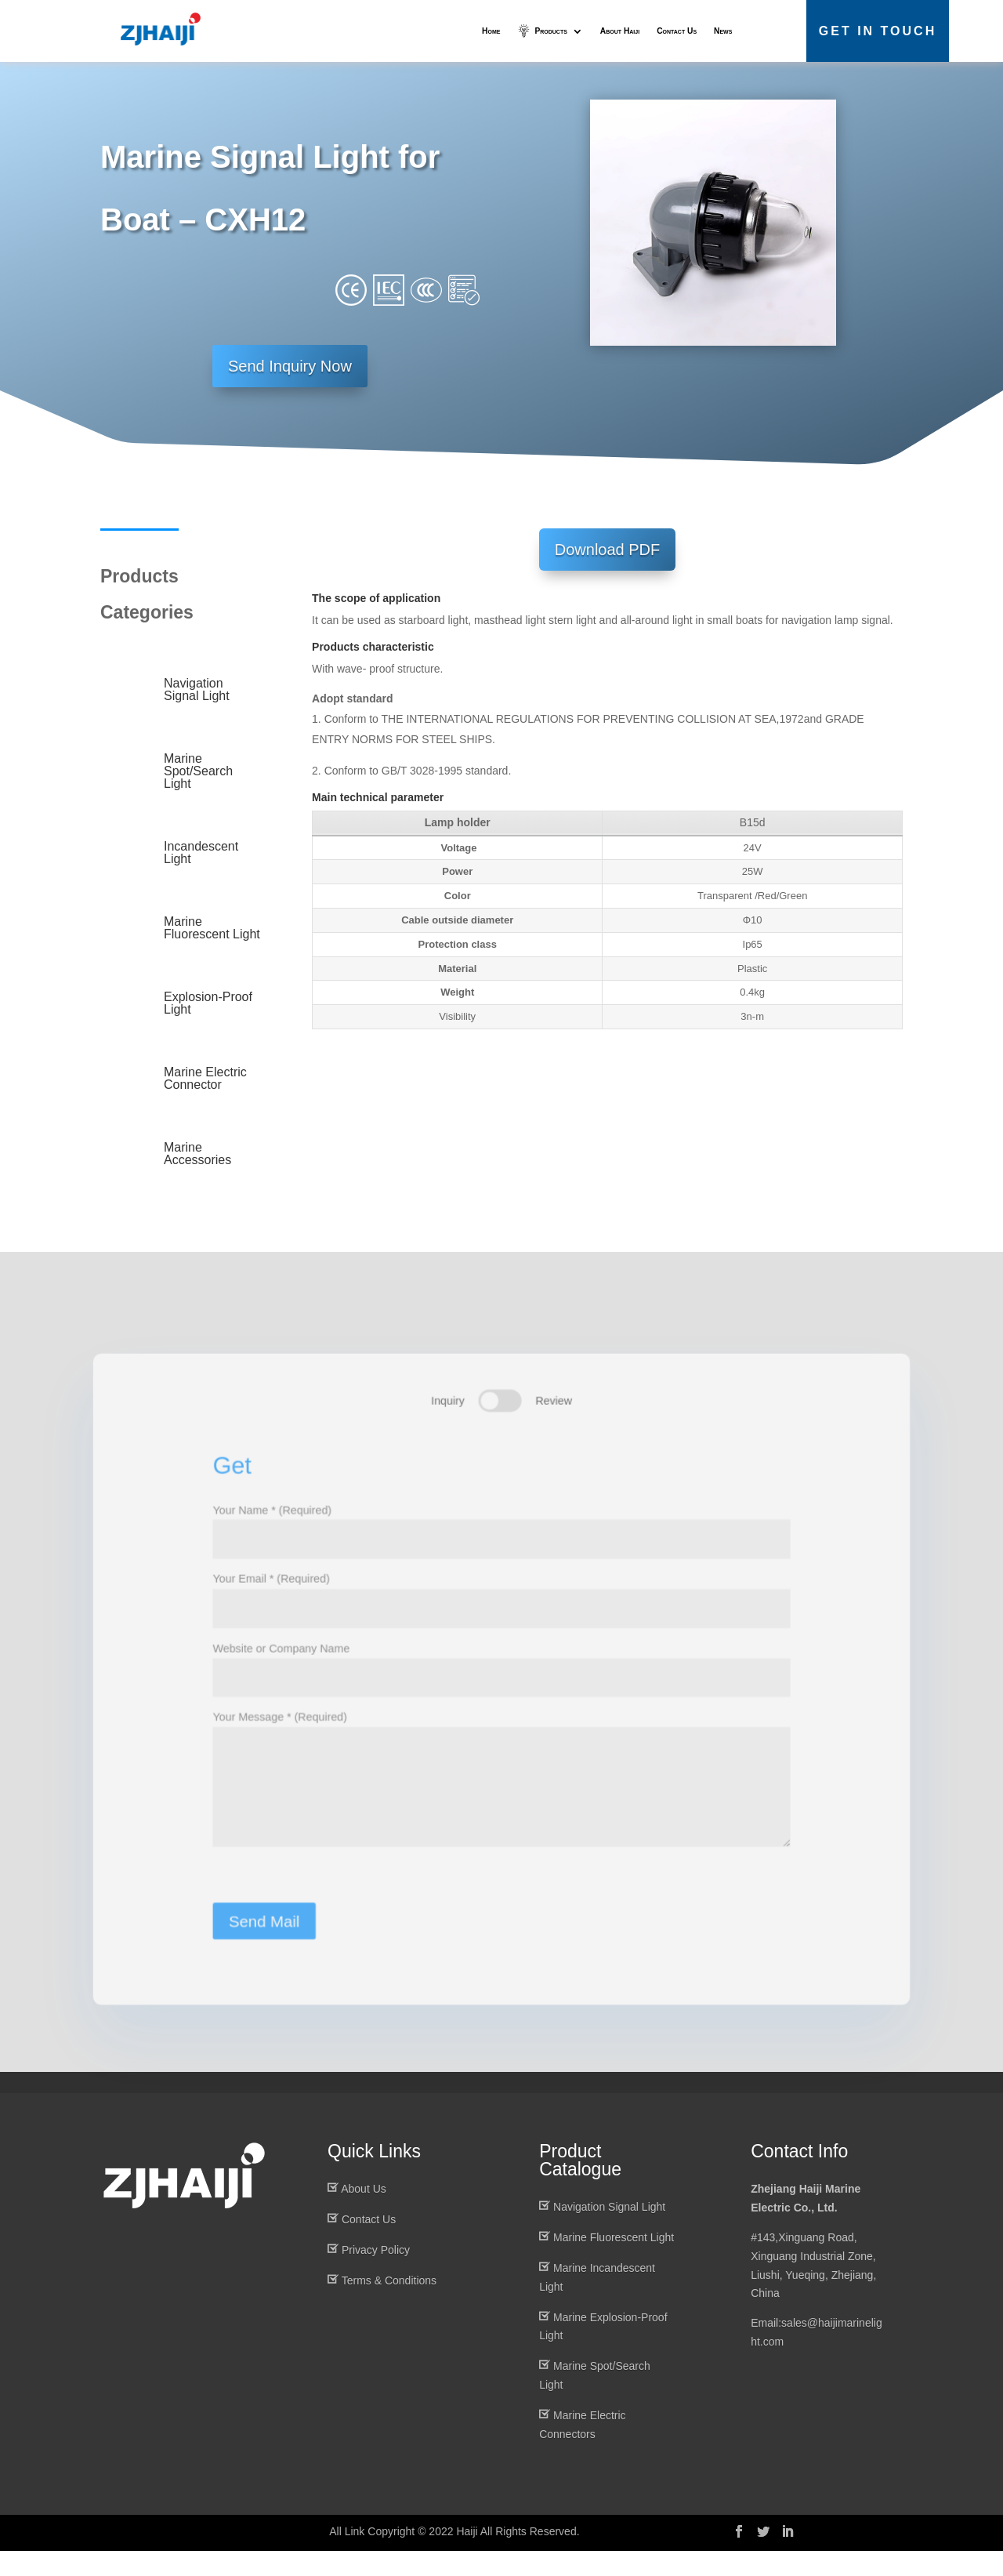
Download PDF (608, 575)
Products (549, 31)
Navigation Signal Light (609, 2232)
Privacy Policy (376, 2275)
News (723, 31)
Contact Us (677, 31)
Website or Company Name (501, 1687)
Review (555, 1418)
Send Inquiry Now (290, 391)
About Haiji (619, 31)
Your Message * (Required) (501, 1808)
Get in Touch (877, 31)
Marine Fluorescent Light (613, 2263)
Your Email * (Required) (501, 1616)
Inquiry (446, 1418)
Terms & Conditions (389, 2305)
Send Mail (257, 1953)
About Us (363, 2214)
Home (491, 31)
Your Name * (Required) (501, 1545)
